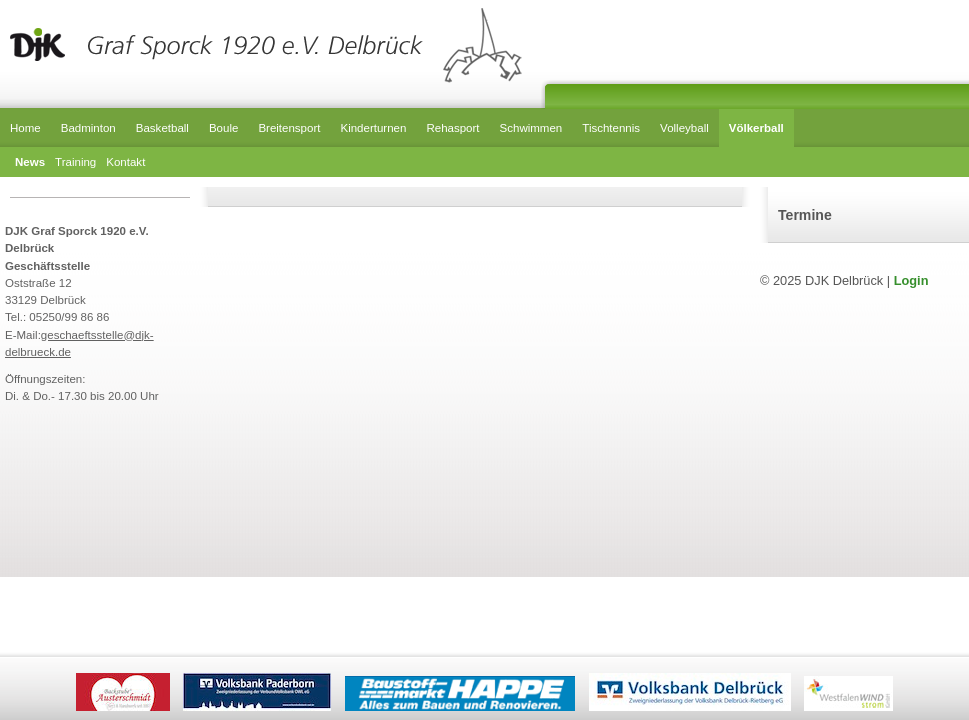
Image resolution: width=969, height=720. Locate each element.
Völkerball (756, 128)
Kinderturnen (373, 128)
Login (911, 280)
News (30, 162)
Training (75, 162)
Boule (223, 128)
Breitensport (289, 128)
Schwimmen (531, 128)
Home (25, 128)
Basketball (162, 128)
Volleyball (684, 128)
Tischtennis (611, 128)
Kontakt (125, 162)
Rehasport (452, 128)
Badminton (88, 128)
